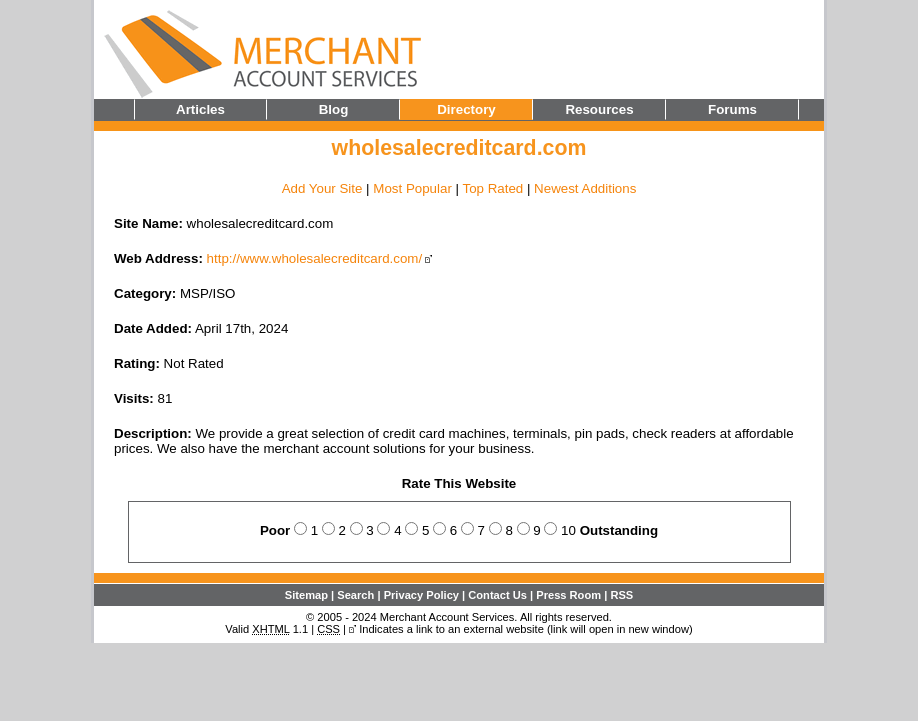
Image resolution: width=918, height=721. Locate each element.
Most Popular (412, 188)
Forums (732, 109)
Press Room (568, 595)
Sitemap (306, 595)
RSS (621, 595)
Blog (334, 109)
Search (355, 595)
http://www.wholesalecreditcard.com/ (315, 258)
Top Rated (492, 188)
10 (568, 530)
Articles (200, 109)
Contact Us (497, 595)
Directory (466, 109)
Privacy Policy (421, 595)
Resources (599, 109)
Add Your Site (322, 188)
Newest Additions (585, 188)
